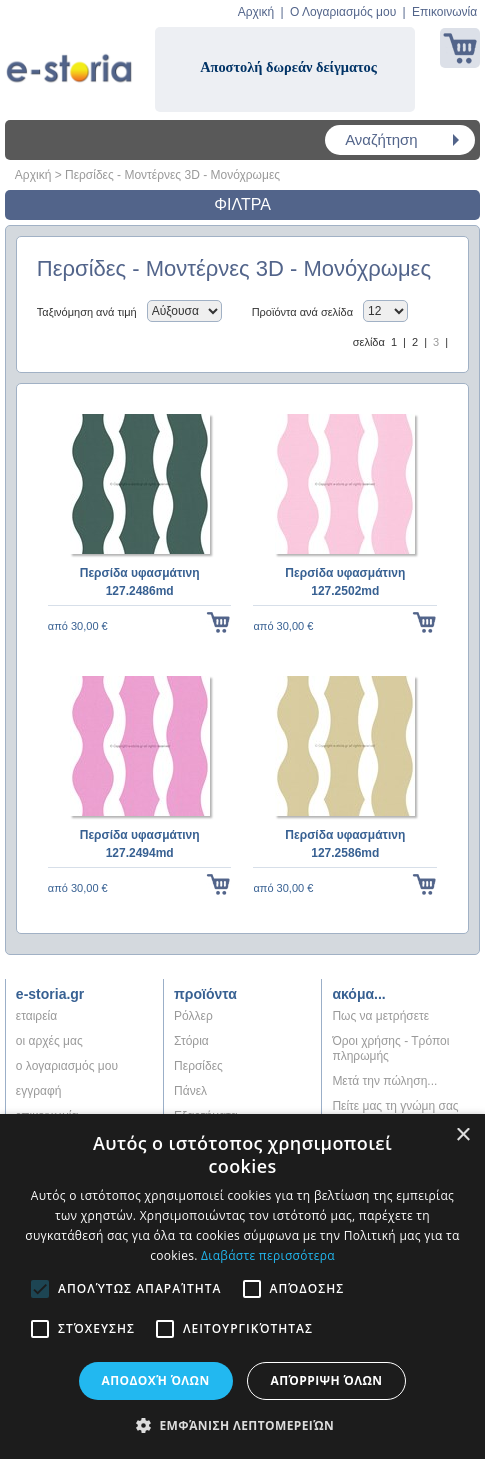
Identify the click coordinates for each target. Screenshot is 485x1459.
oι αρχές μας (49, 1041)
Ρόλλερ (193, 1016)
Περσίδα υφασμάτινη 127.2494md (140, 844)
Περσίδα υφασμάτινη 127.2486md (140, 582)
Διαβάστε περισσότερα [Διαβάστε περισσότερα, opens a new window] (268, 1255)
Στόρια (191, 1041)
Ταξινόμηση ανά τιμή (87, 312)
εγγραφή (39, 1091)
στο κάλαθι (218, 626)
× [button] (462, 1135)
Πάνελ (190, 1091)
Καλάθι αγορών (460, 48)
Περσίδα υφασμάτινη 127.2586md (345, 844)
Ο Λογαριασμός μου (343, 12)
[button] (242, 1425)
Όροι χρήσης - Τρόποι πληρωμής (390, 1048)
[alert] (242, 1286)
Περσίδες (89, 175)
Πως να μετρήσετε (380, 1016)
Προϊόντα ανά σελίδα (302, 312)
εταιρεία (36, 1016)
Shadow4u (69, 60)
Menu (30, 140)
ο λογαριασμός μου (67, 1066)
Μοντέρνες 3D (161, 175)
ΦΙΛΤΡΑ (242, 204)
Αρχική (256, 12)
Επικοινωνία (444, 12)
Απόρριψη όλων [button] (327, 1380)
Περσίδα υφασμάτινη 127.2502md (345, 582)
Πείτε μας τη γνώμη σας (395, 1106)
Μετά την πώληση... (384, 1081)
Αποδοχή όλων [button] (156, 1380)
